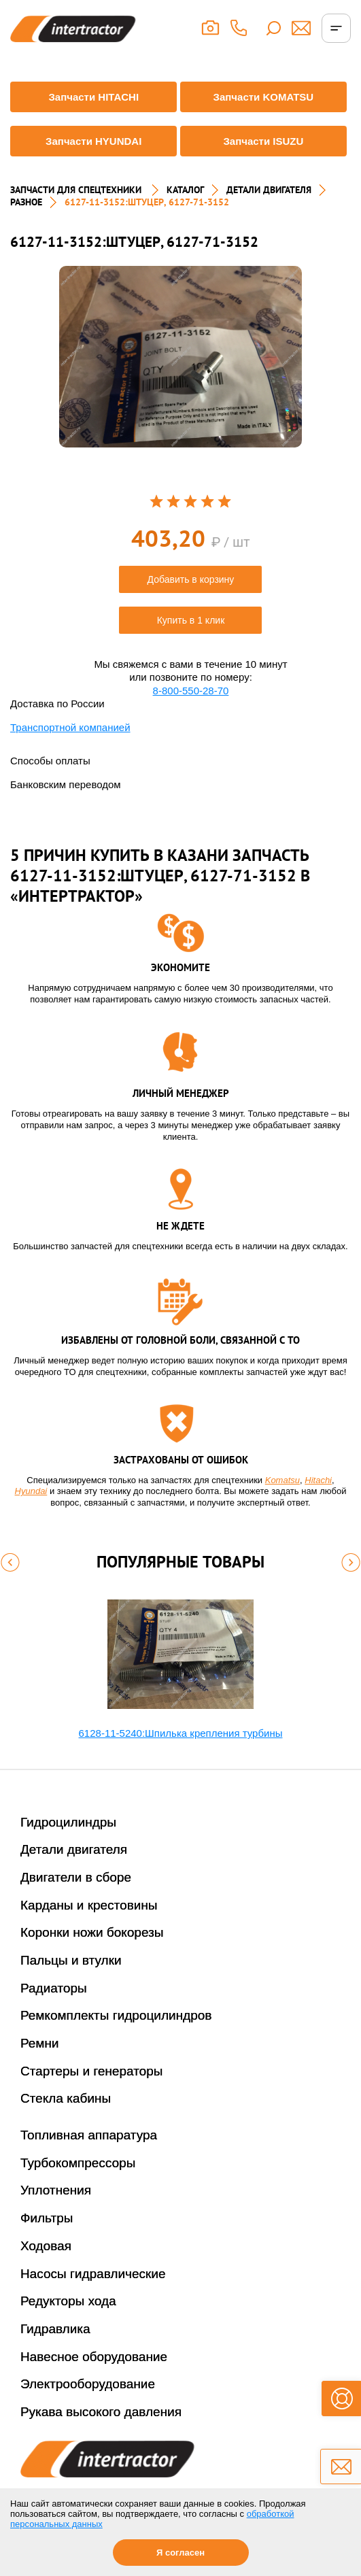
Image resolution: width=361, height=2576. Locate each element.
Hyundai (31, 1491)
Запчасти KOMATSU (263, 97)
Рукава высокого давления (101, 2412)
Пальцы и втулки (71, 1960)
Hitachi (318, 1480)
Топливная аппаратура (88, 2135)
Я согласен (180, 2552)
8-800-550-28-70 (191, 690)
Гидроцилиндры (68, 1822)
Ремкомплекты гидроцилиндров (116, 2015)
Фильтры (46, 2218)
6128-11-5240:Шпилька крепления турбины (181, 1733)
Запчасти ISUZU (263, 141)
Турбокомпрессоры (77, 2163)
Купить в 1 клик (191, 620)
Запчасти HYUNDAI (93, 141)
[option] (180, 356)
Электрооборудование (87, 2384)
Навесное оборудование (93, 2357)
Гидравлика (55, 2329)
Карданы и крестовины (89, 1905)
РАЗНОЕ (26, 202)
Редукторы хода (68, 2301)
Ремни (39, 2043)
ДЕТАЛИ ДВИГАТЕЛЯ (268, 190)
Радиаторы (53, 1988)
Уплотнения (55, 2190)
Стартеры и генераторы (91, 2071)
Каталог (185, 190)
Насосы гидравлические (93, 2274)
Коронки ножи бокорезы (92, 1932)
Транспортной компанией (70, 727)
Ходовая (45, 2246)
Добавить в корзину (191, 579)
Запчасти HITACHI (93, 97)
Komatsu (282, 1480)
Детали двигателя (73, 1849)
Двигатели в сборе (75, 1877)
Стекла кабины (65, 2098)
